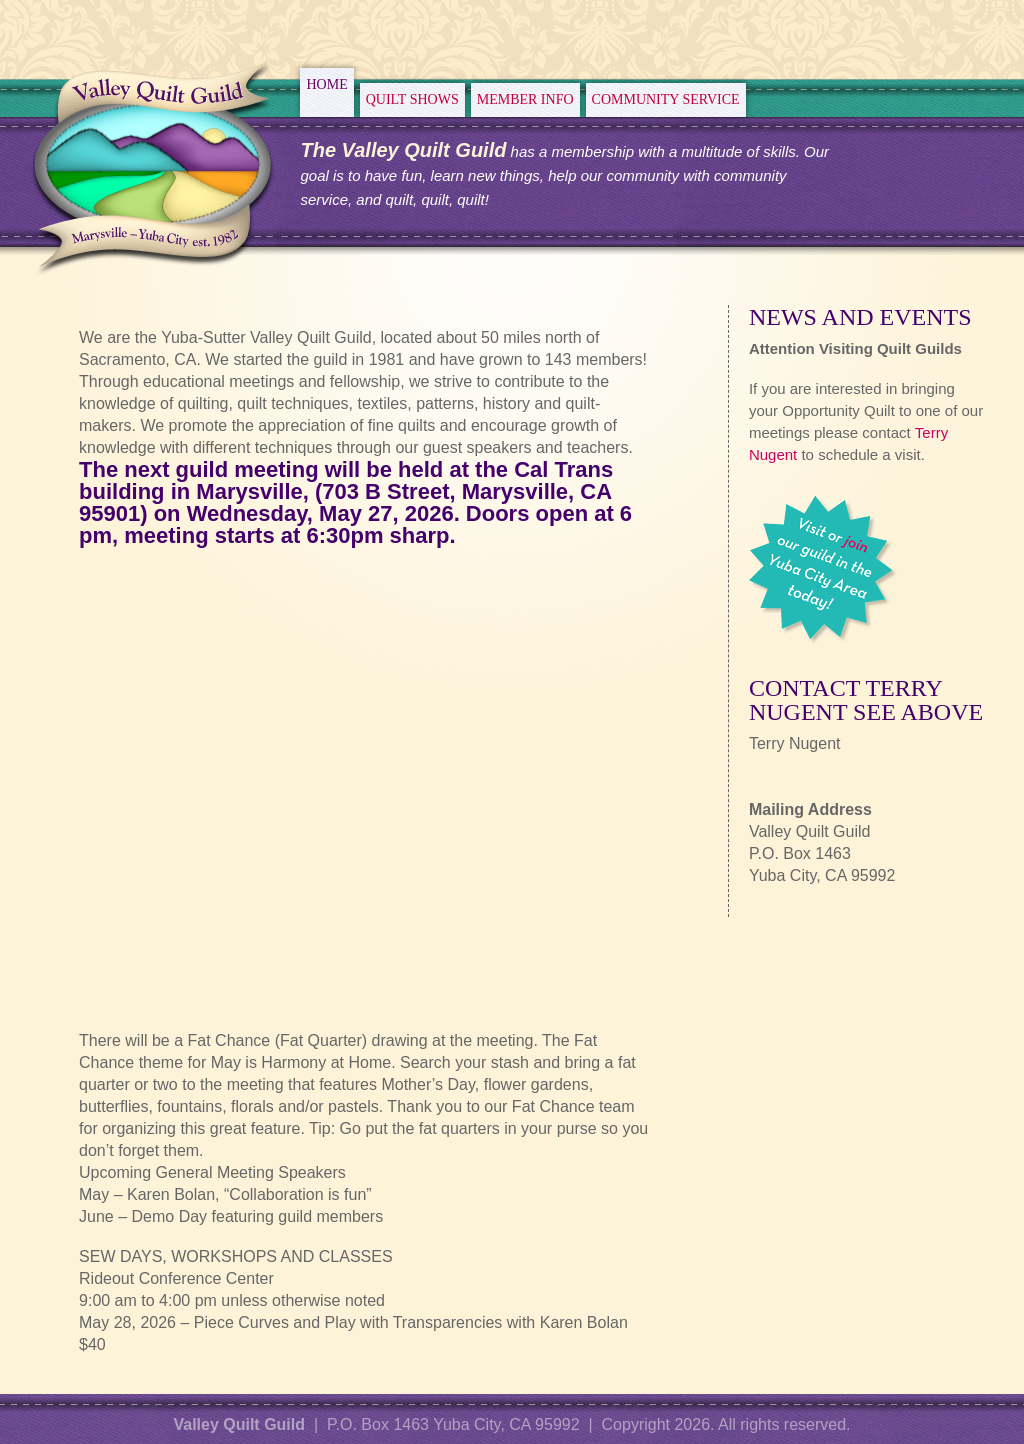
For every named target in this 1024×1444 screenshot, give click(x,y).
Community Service (666, 99)
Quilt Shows (412, 99)
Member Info (525, 99)
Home (326, 84)
